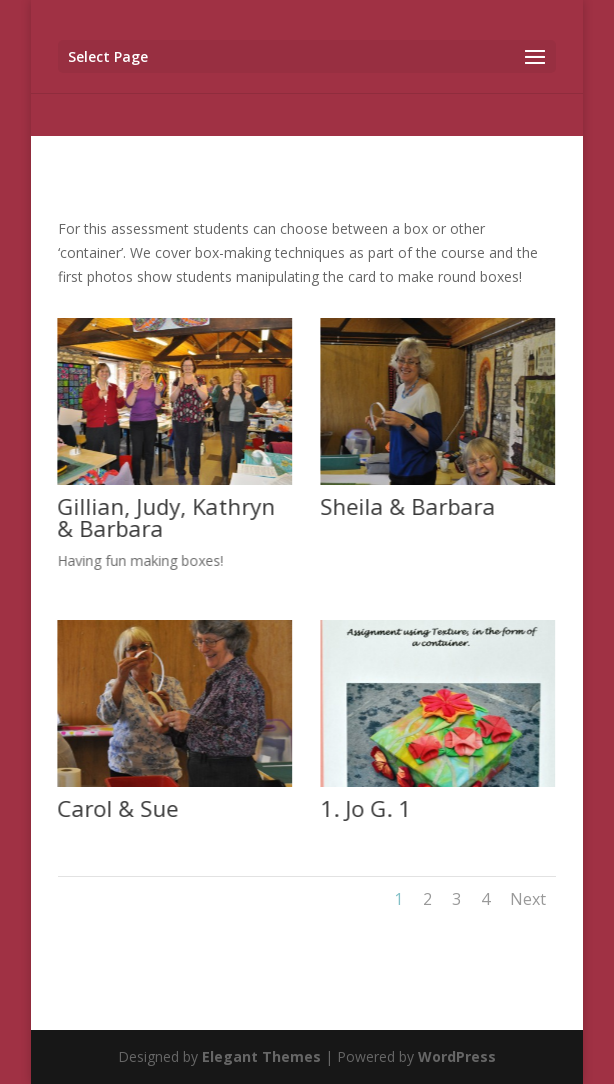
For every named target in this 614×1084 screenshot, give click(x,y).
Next (528, 899)
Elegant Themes (261, 1056)
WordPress (457, 1056)
